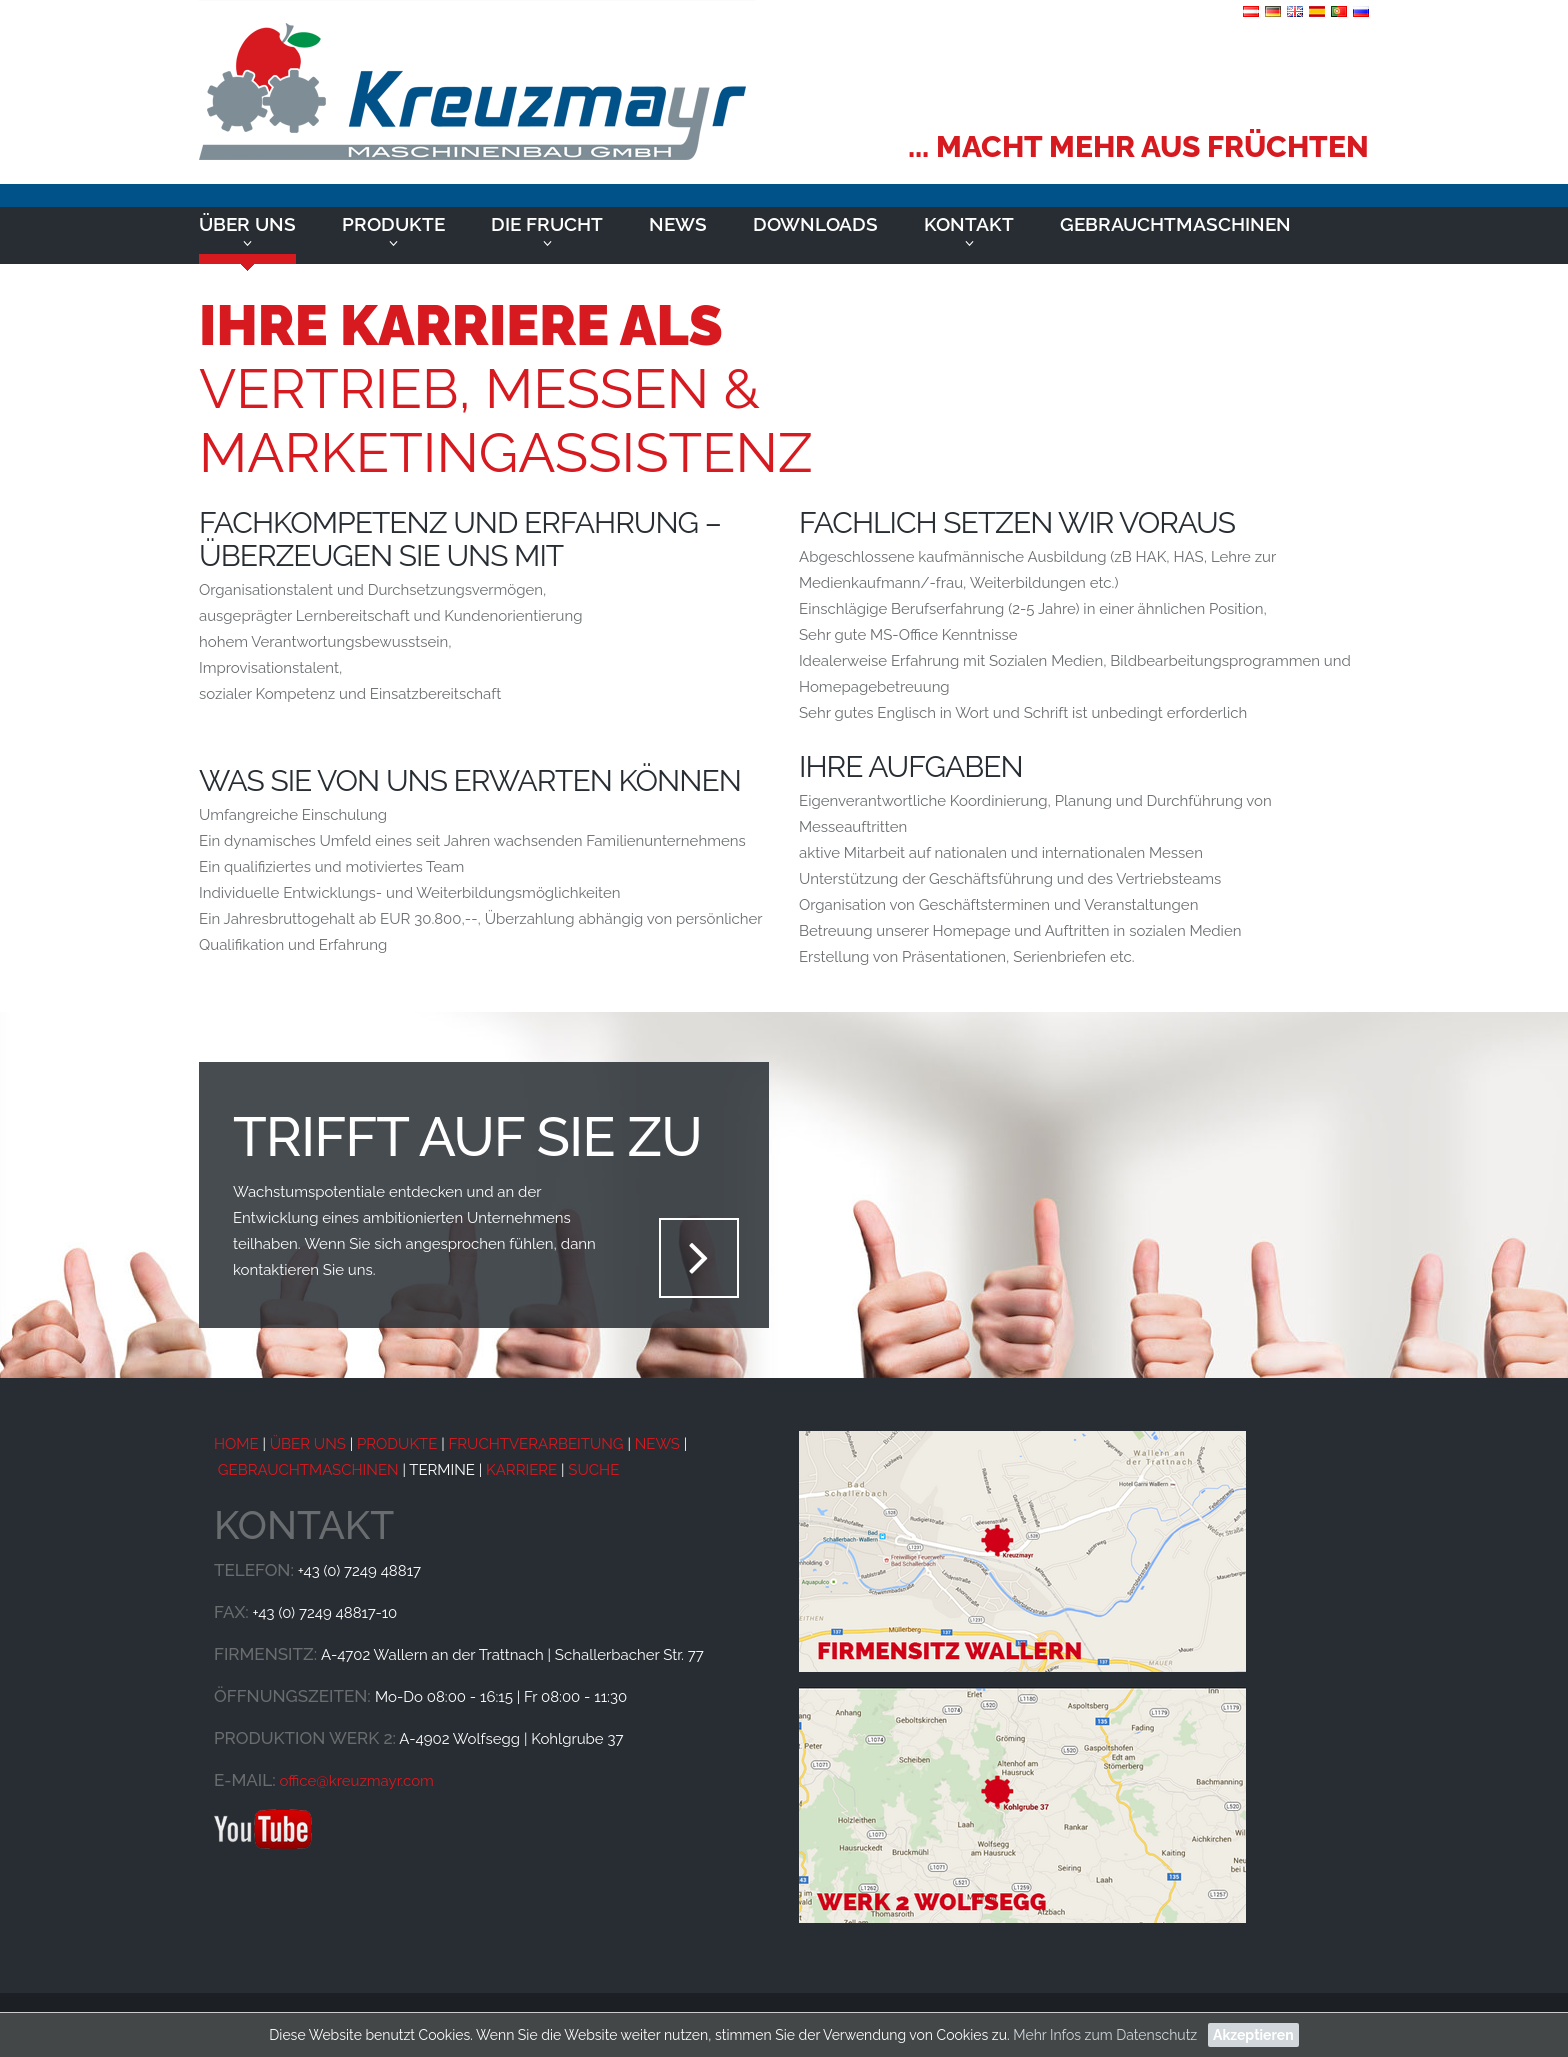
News (678, 224)
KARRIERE (521, 1470)
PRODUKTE (397, 1444)
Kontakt (969, 224)
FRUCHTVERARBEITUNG (535, 1444)
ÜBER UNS (306, 1444)
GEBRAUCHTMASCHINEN (308, 1470)
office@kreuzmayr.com (356, 1781)
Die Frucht (547, 224)
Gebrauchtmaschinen (1175, 224)
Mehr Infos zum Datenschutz (1105, 2035)
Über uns (247, 224)
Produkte (393, 224)
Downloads (815, 224)
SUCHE (593, 1470)
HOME (236, 1444)
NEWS (657, 1444)
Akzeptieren (1253, 2035)
